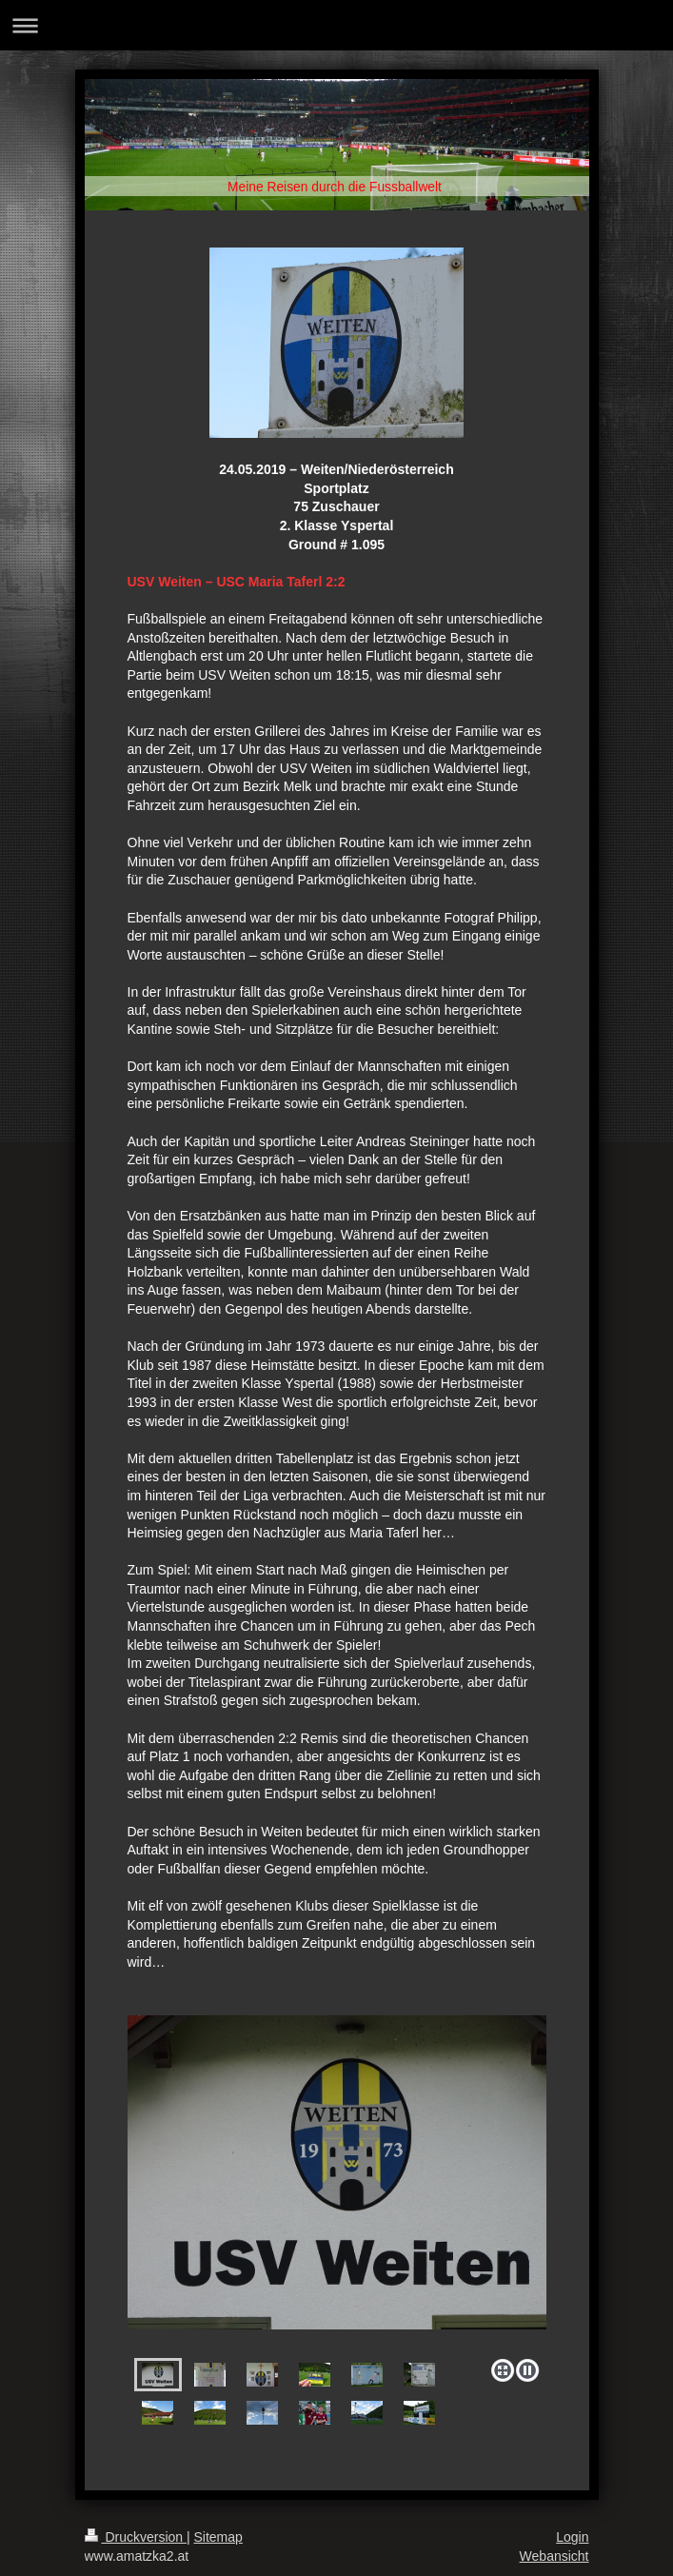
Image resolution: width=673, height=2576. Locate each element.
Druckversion (136, 2537)
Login (572, 2537)
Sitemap (218, 2537)
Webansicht (554, 2556)
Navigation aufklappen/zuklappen (336, 25)
